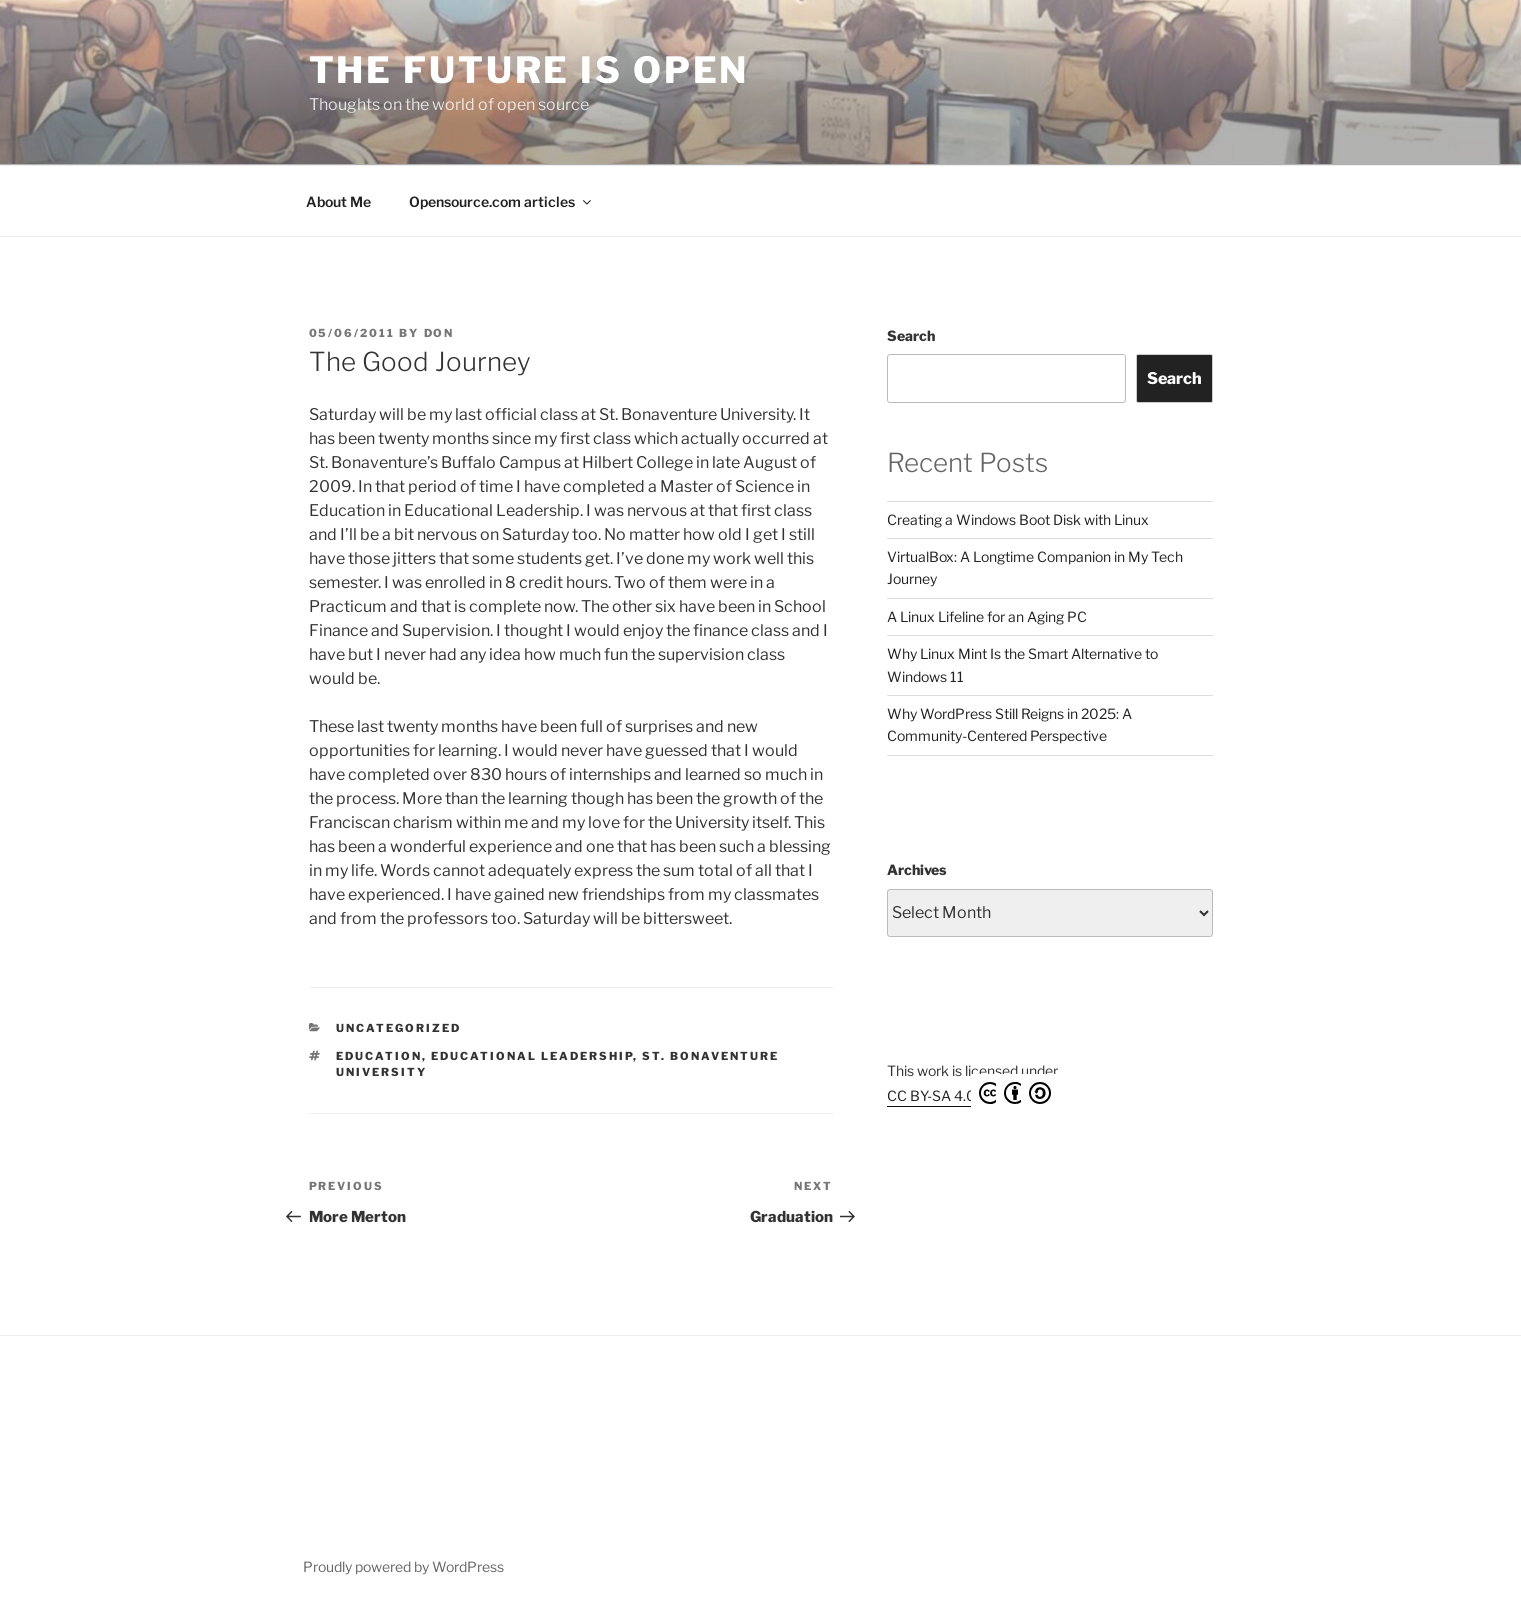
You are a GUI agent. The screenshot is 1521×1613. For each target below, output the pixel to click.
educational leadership (532, 1056)
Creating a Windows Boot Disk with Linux (1018, 519)
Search (911, 335)
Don (439, 333)
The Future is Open (529, 70)
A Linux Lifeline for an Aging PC (987, 616)
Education (379, 1056)
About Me (338, 201)
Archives (916, 869)
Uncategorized (398, 1028)
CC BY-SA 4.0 (969, 1093)
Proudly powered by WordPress (403, 1566)
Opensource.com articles (501, 201)
